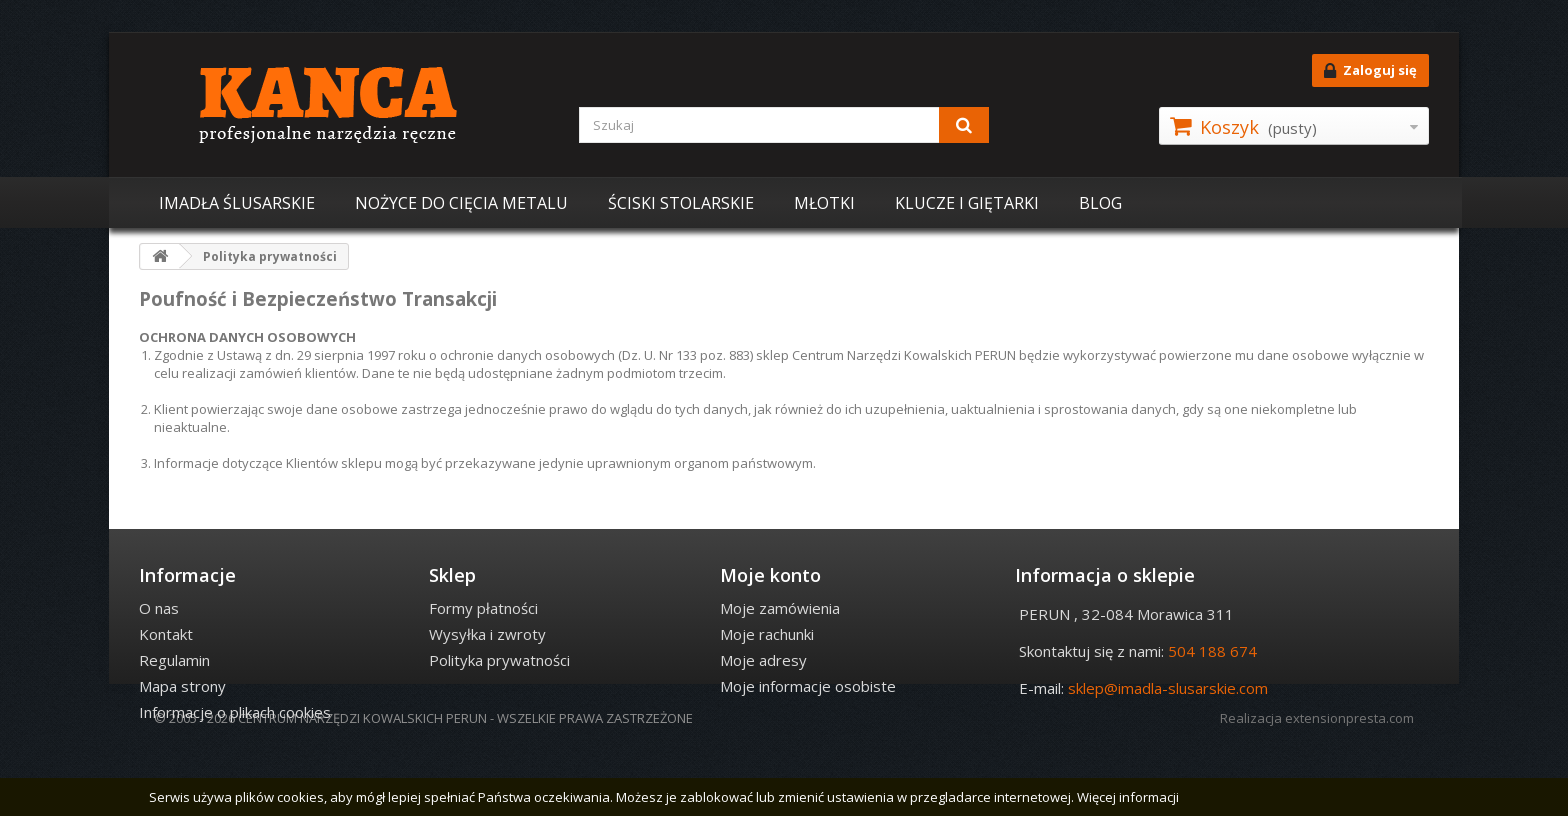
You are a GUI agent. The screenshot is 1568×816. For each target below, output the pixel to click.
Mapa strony (182, 686)
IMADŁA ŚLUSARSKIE (237, 203)
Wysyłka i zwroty (487, 634)
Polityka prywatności (499, 660)
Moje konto (770, 575)
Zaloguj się (1370, 71)
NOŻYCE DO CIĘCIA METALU (461, 203)
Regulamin (174, 660)
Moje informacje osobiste (808, 686)
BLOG (1100, 203)
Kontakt (166, 634)
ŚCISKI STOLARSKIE (681, 203)
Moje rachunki (767, 634)
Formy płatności (483, 608)
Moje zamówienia (780, 608)
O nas (159, 608)
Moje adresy (763, 660)
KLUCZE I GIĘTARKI (967, 203)
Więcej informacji (1128, 797)
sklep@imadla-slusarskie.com (1168, 688)
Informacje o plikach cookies (235, 712)
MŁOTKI (824, 203)
